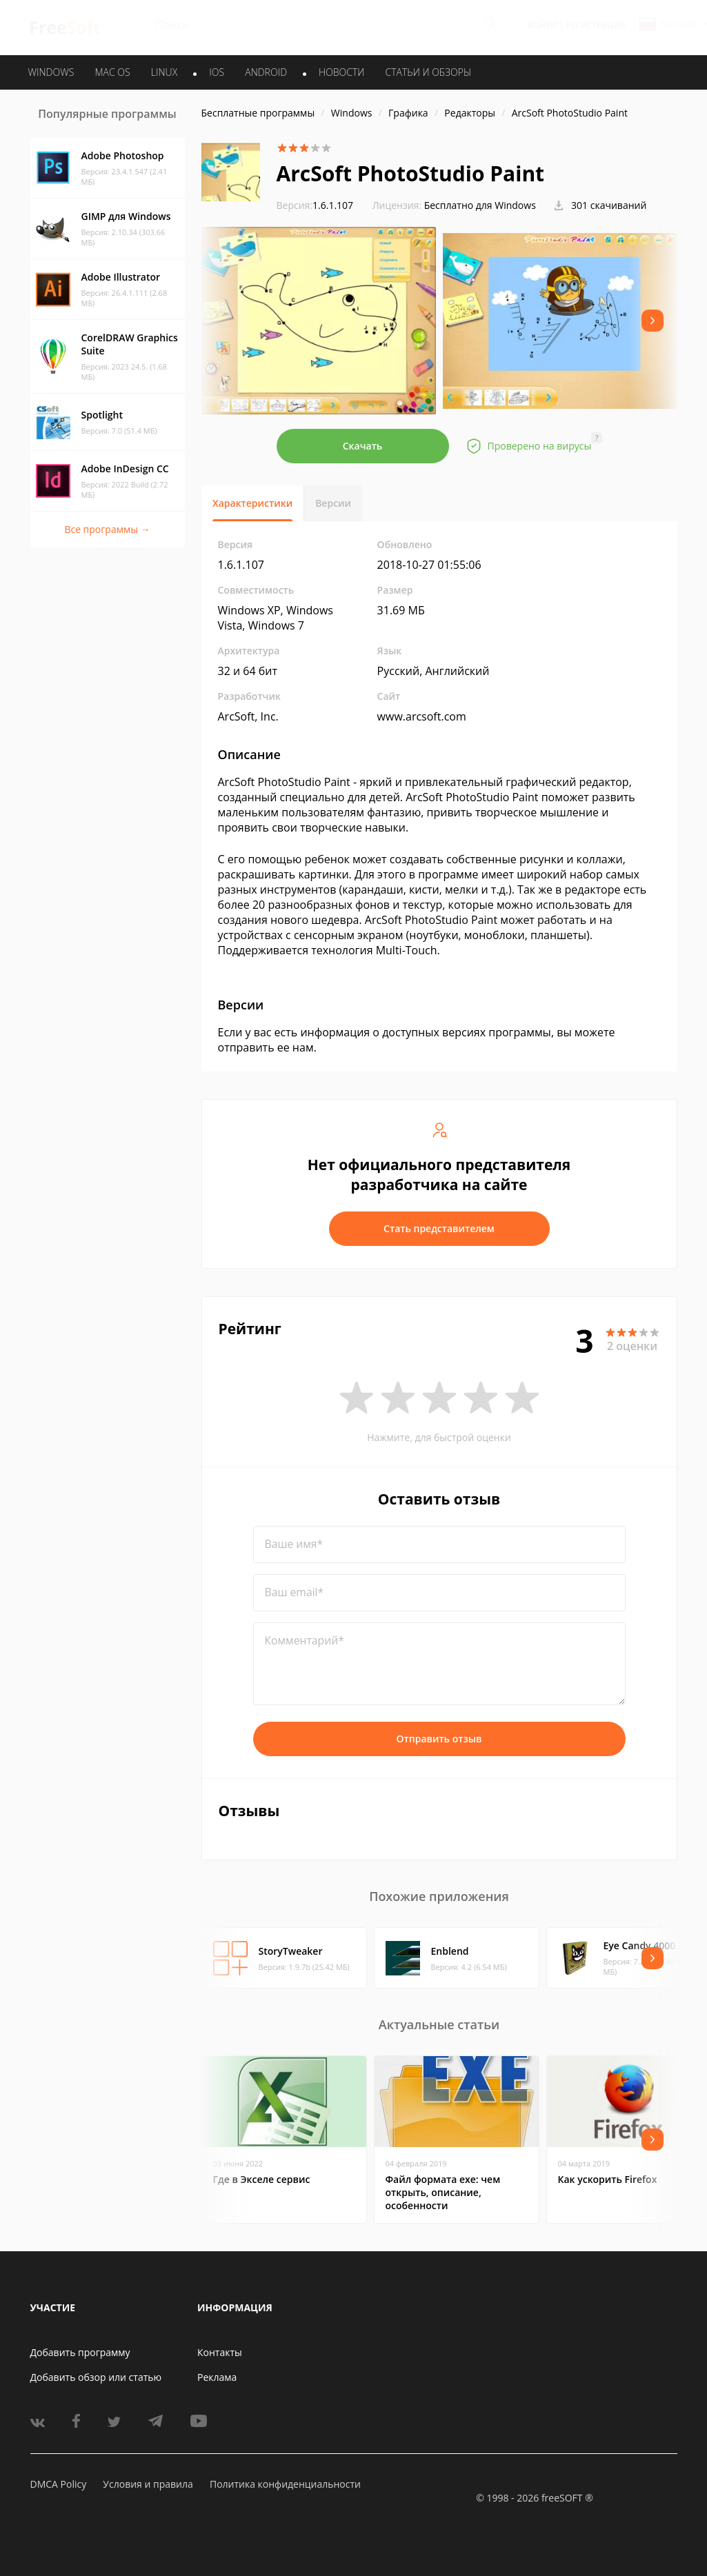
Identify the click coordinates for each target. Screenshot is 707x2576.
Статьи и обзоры (429, 72)
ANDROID (266, 72)
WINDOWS (51, 72)
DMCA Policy (58, 2484)
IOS (216, 72)
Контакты (219, 2352)
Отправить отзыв (439, 1738)
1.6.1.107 (315, 205)
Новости (341, 72)
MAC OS (112, 72)
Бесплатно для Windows (480, 205)
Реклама (217, 2377)
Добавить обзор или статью (96, 2377)
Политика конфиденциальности (285, 2484)
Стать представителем (439, 1228)
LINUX (164, 72)
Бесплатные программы (258, 112)
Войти (542, 25)
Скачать (363, 445)
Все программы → (107, 529)
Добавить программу (80, 2352)
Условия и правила (147, 2484)
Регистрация (596, 25)
